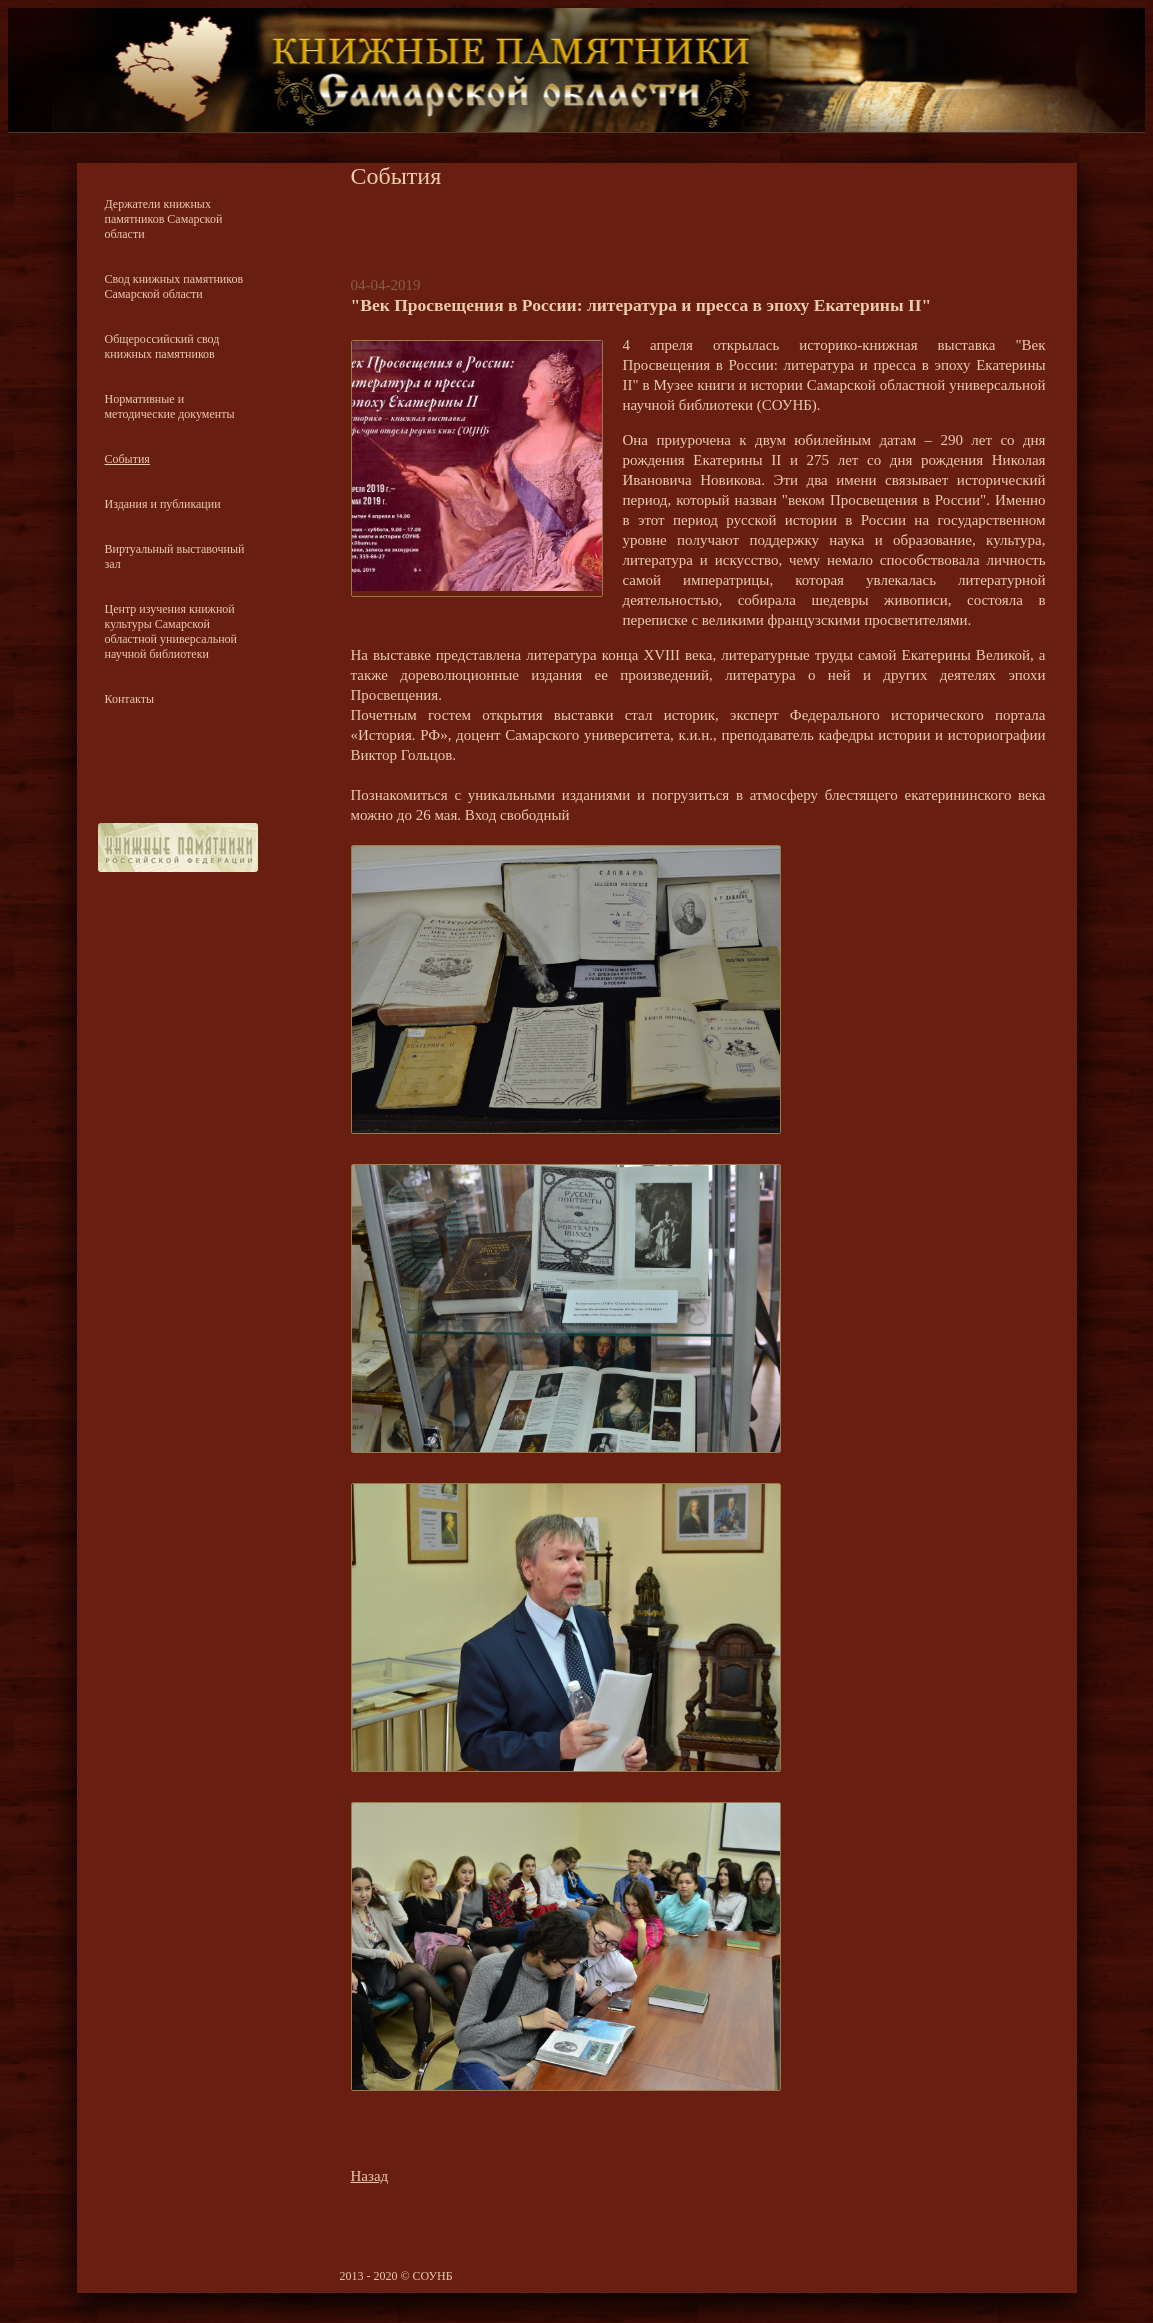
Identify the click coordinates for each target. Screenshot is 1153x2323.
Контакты (130, 699)
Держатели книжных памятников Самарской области (164, 219)
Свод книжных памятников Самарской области (174, 286)
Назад (370, 2176)
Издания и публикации (163, 504)
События (127, 459)
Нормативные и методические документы (170, 406)
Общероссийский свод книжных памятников (162, 346)
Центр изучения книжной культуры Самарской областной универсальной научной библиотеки (171, 631)
